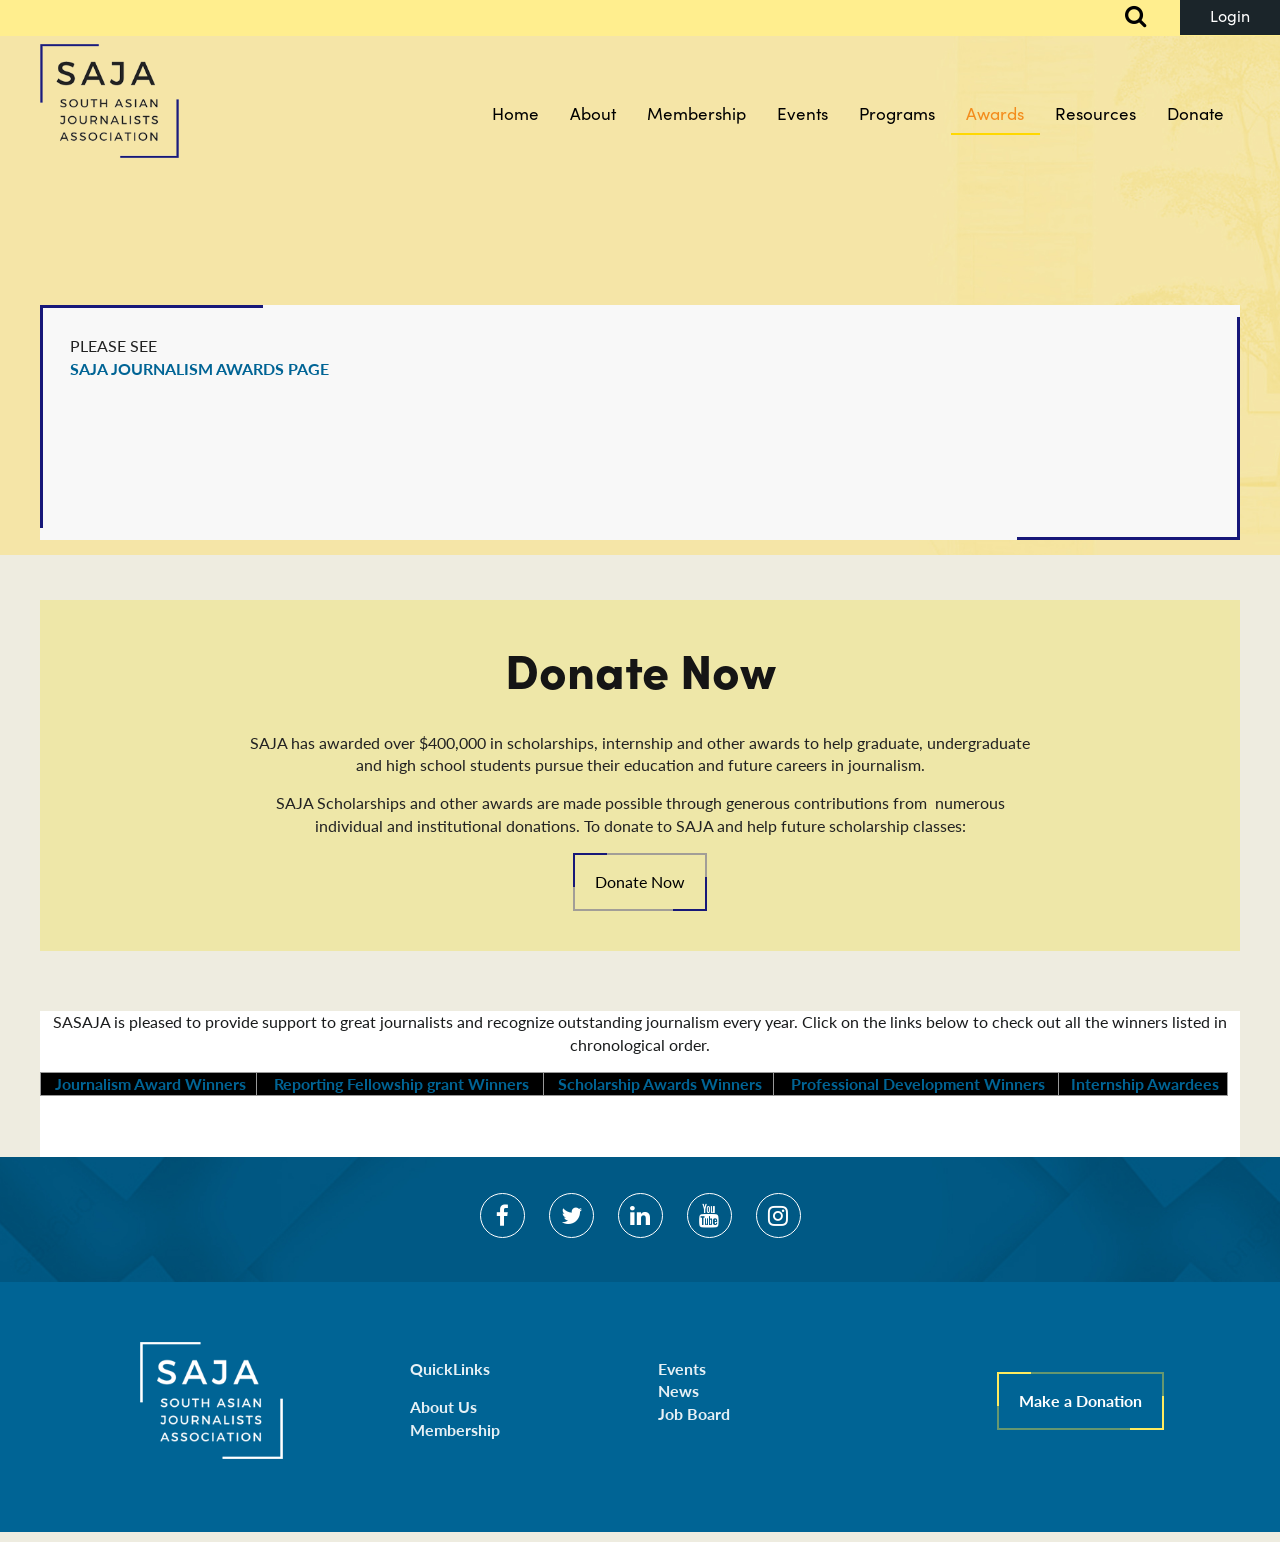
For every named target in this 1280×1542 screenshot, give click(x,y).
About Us (443, 1406)
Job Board (694, 1413)
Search (1125, 18)
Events (682, 1368)
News (678, 1390)
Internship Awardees (1143, 1083)
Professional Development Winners (916, 1083)
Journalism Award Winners (148, 1083)
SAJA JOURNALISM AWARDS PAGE (199, 368)
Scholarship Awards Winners (658, 1083)
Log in (1230, 17)
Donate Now (640, 881)
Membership (455, 1429)
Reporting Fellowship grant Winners (401, 1083)
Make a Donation (1080, 1400)
